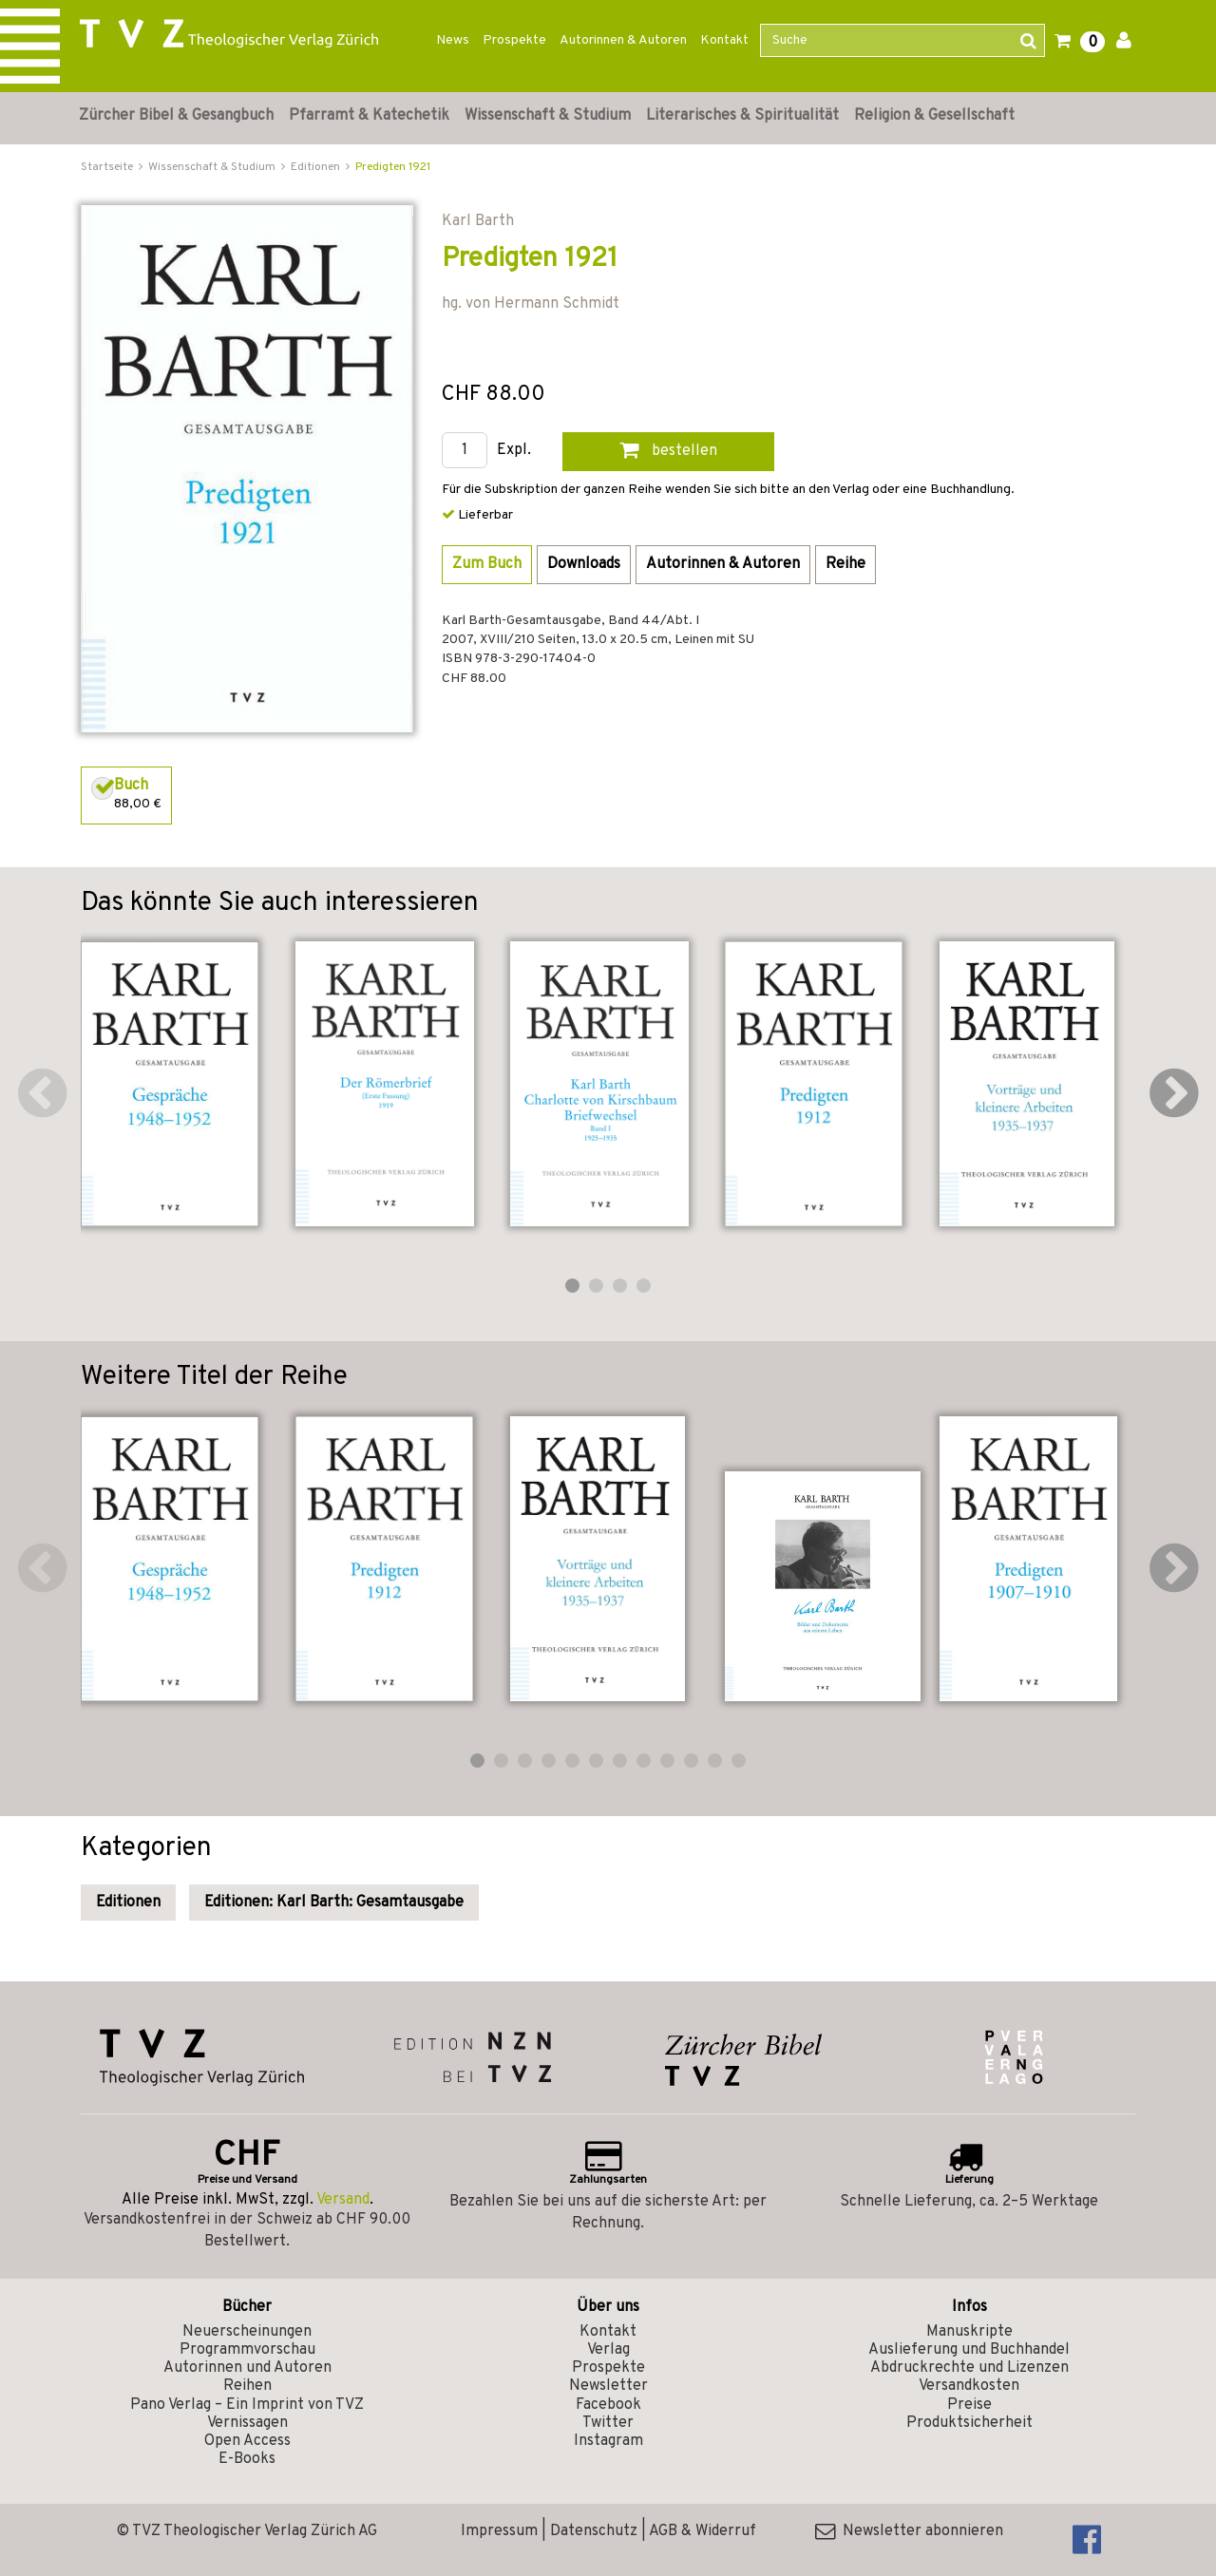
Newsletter (608, 2386)
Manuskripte (969, 2331)
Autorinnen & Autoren (623, 40)
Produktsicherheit (969, 2423)
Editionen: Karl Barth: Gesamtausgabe (334, 1902)
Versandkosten (969, 2386)
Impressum (499, 2531)
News (452, 40)
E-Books (247, 2459)
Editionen (128, 1902)
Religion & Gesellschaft (934, 115)
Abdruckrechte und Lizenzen (969, 2367)
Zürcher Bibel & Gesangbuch (176, 115)
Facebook (608, 2405)
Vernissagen (247, 2423)
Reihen (247, 2386)
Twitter (608, 2423)
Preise (969, 2405)
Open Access (247, 2441)
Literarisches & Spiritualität (742, 115)
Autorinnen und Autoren (247, 2367)
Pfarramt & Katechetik (369, 115)
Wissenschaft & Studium (548, 115)
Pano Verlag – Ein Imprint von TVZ (247, 2405)
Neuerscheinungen (247, 2331)
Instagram (608, 2441)
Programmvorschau (247, 2349)
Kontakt (724, 40)
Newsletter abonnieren (909, 2531)
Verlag (608, 2349)
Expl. (514, 451)
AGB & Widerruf (702, 2531)
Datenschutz (593, 2531)
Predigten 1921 (392, 167)
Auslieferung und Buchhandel (969, 2349)
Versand (343, 2199)
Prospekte (514, 40)
